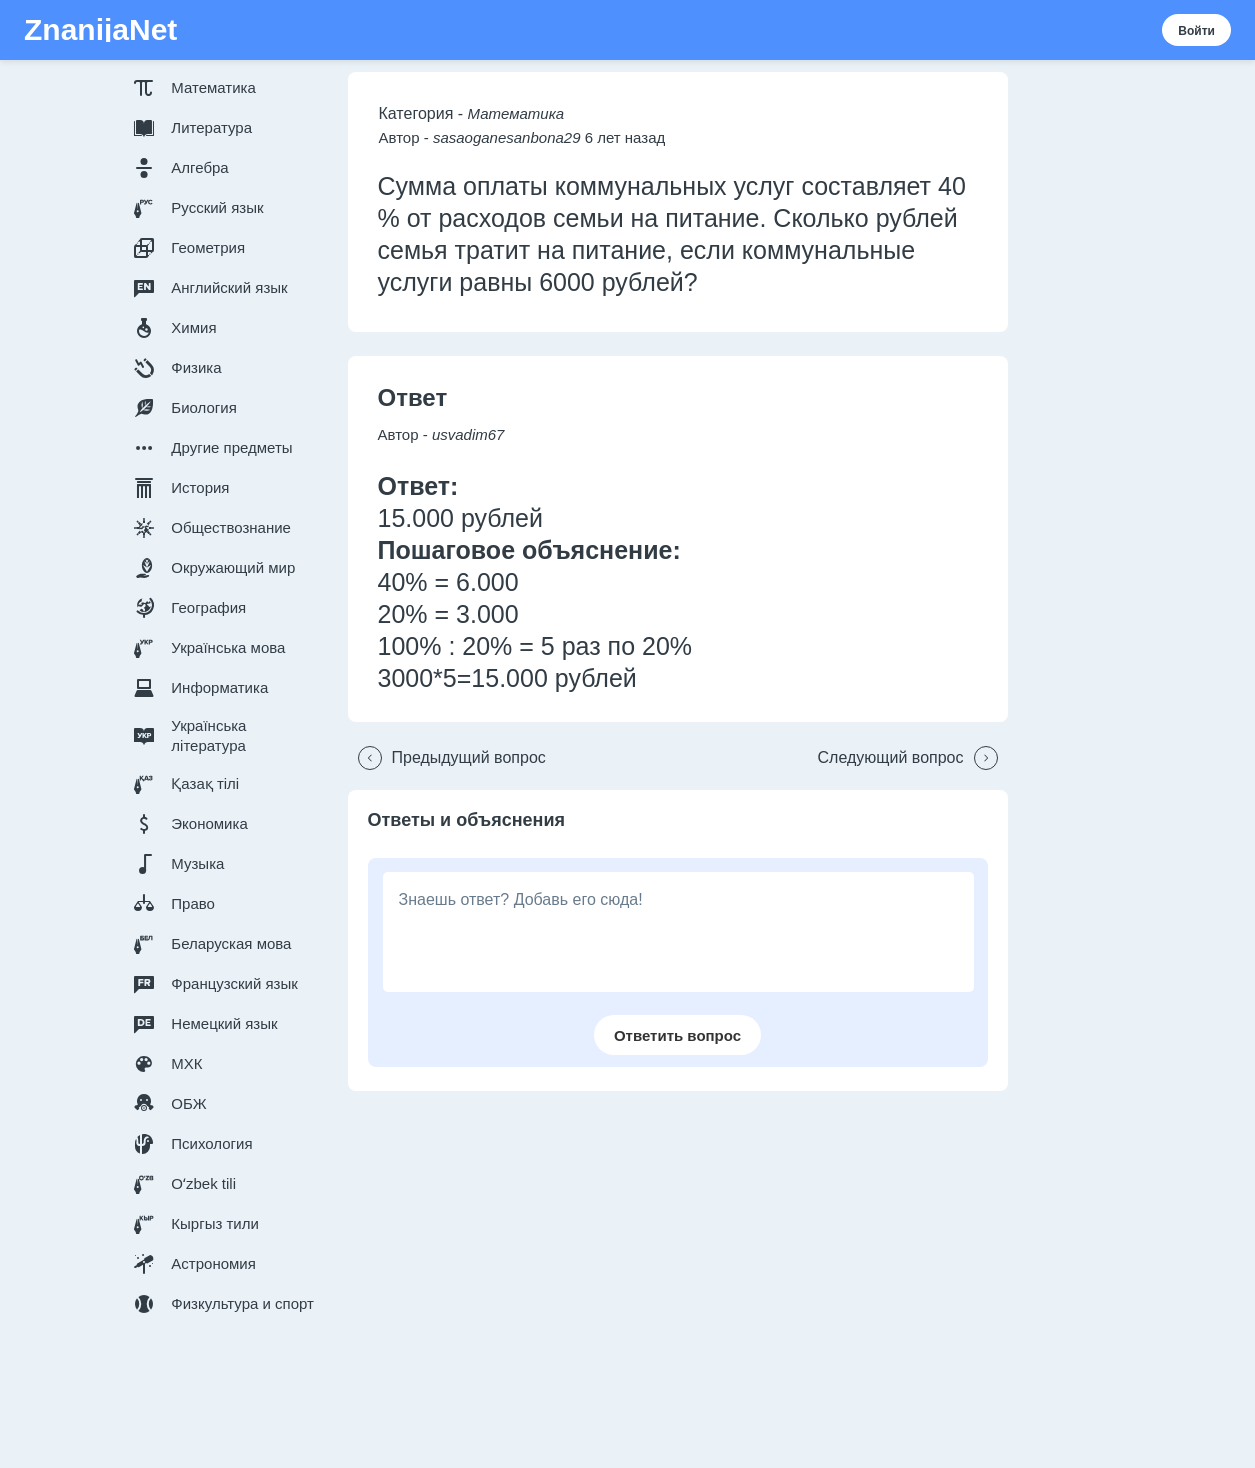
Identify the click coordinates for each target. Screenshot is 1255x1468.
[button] (228, 88)
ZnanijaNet (100, 30)
